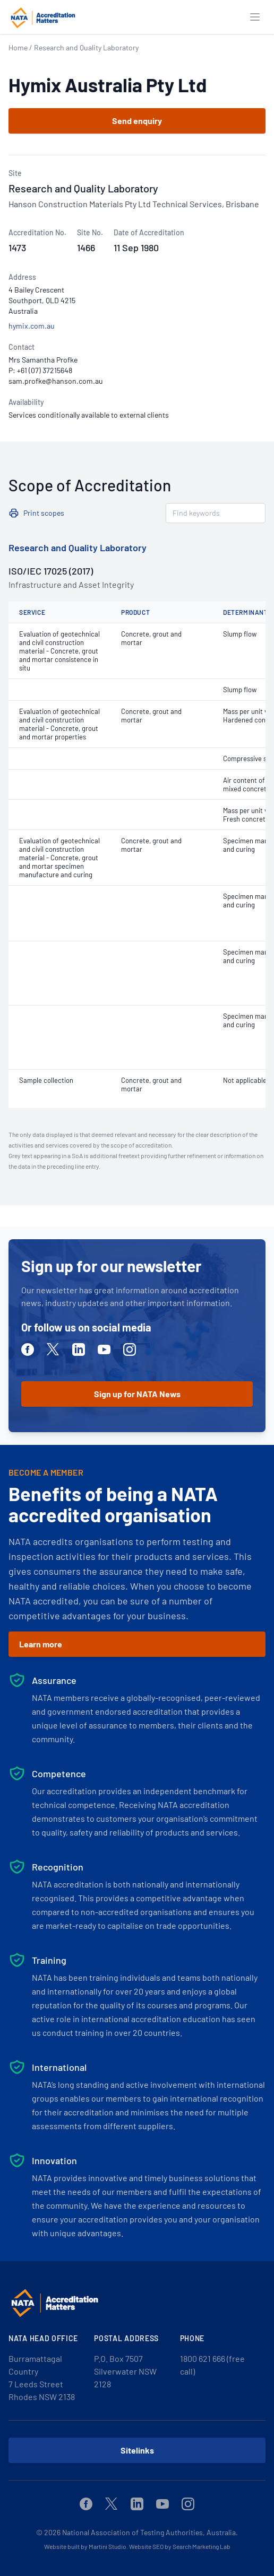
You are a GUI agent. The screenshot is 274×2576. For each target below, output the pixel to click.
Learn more (40, 1644)
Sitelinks (137, 2450)
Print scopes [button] (43, 512)
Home (18, 47)
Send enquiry (137, 121)
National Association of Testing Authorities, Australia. (150, 2532)
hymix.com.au (31, 325)
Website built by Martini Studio (85, 2546)
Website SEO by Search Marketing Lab (179, 2546)
